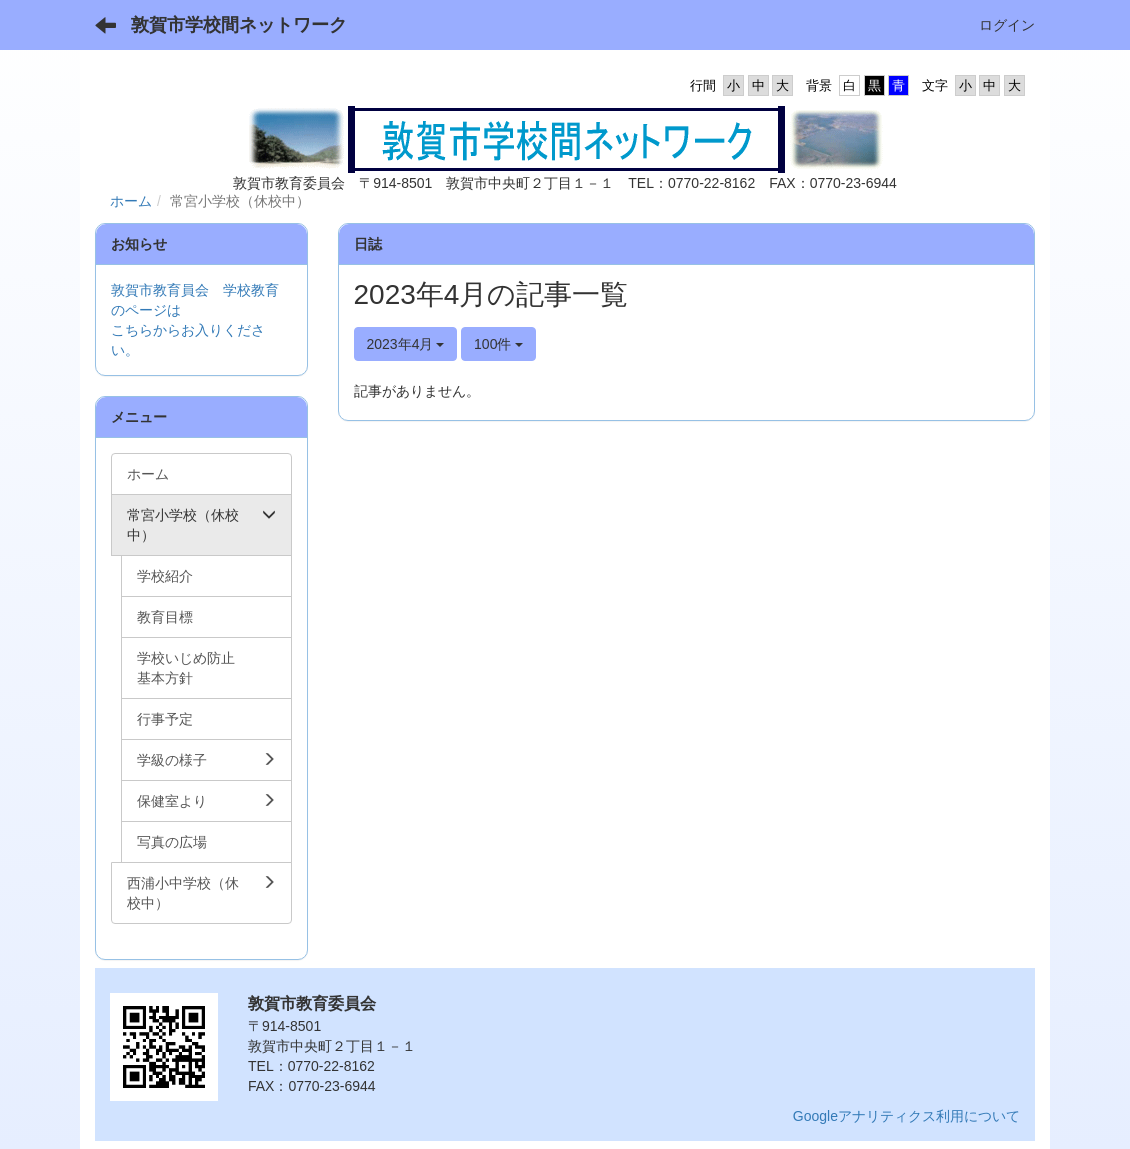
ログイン (1007, 25)
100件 (498, 344)
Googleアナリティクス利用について (906, 1116)
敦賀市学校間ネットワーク (239, 25)
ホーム (131, 201)
